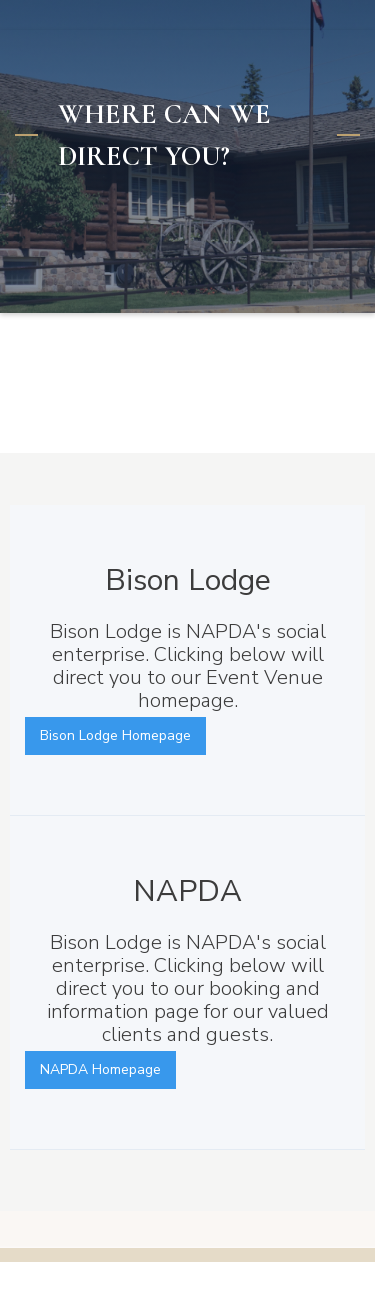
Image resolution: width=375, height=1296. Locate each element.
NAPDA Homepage (100, 1069)
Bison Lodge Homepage (115, 735)
